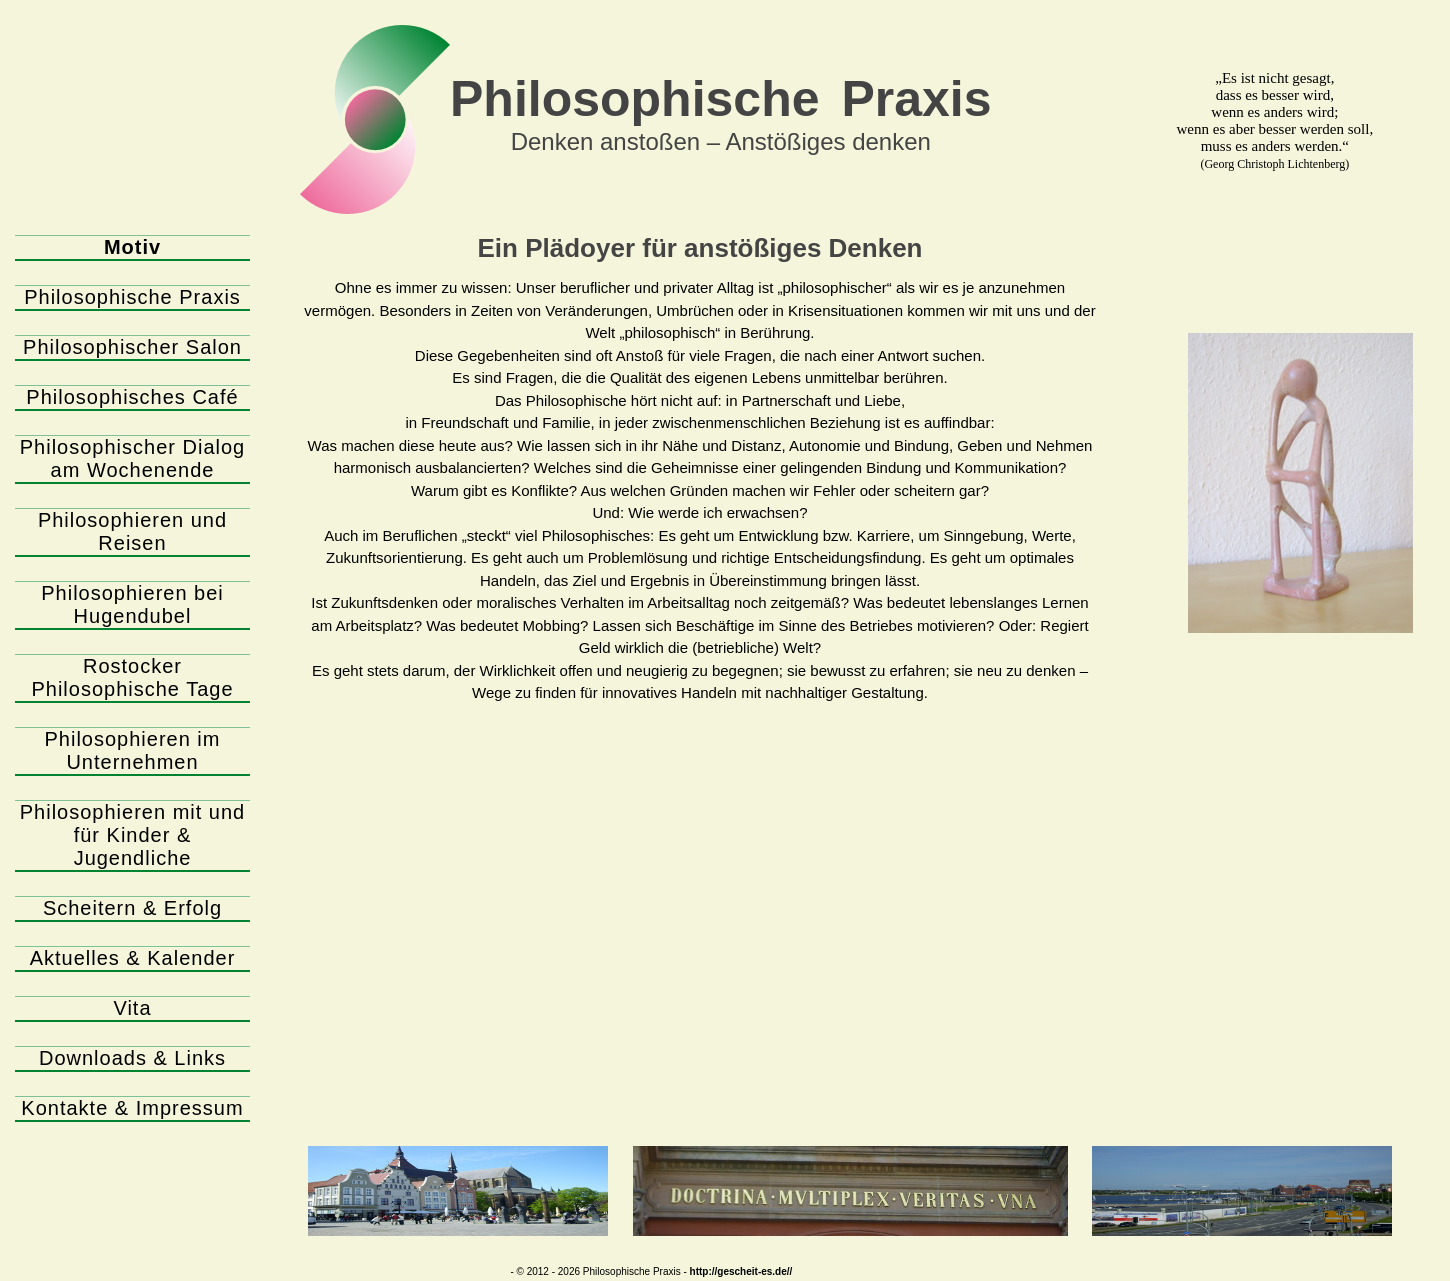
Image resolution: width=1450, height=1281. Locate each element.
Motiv (132, 247)
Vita (132, 1008)
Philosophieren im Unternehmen (133, 750)
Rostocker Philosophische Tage (132, 677)
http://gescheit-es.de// (741, 1271)
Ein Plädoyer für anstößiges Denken (700, 248)
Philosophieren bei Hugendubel (132, 604)
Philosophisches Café (132, 397)
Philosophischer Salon (132, 347)
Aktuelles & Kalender (133, 958)
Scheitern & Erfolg (132, 908)
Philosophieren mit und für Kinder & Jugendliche (132, 835)
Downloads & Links (132, 1058)
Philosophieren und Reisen (132, 531)
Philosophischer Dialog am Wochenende (132, 458)
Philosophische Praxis (132, 297)
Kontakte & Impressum (132, 1108)
